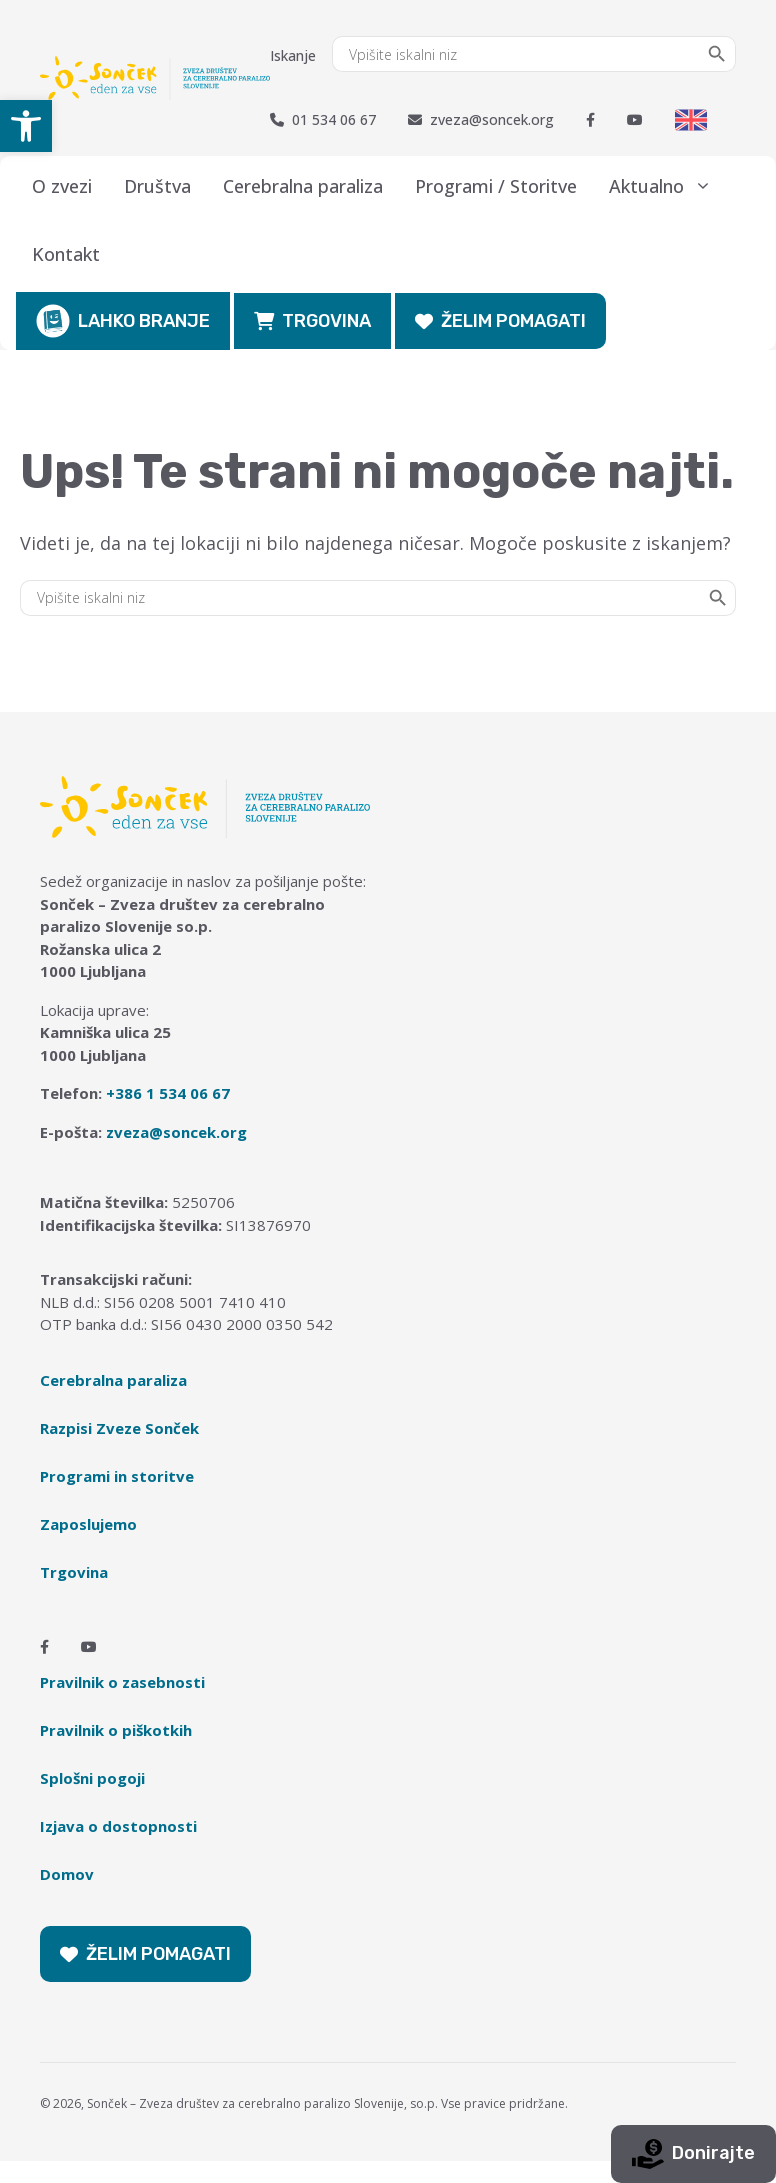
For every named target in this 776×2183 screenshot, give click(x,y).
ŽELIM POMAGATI (500, 321)
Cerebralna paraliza (303, 186)
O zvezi (62, 186)
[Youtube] (635, 120)
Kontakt (66, 254)
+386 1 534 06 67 (168, 1093)
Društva (157, 186)
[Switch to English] (691, 120)
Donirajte (693, 2154)
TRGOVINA (312, 321)
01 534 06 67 (323, 120)
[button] (26, 126)
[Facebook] (590, 120)
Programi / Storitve (496, 186)
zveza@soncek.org (481, 120)
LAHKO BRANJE (123, 321)
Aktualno (668, 186)
